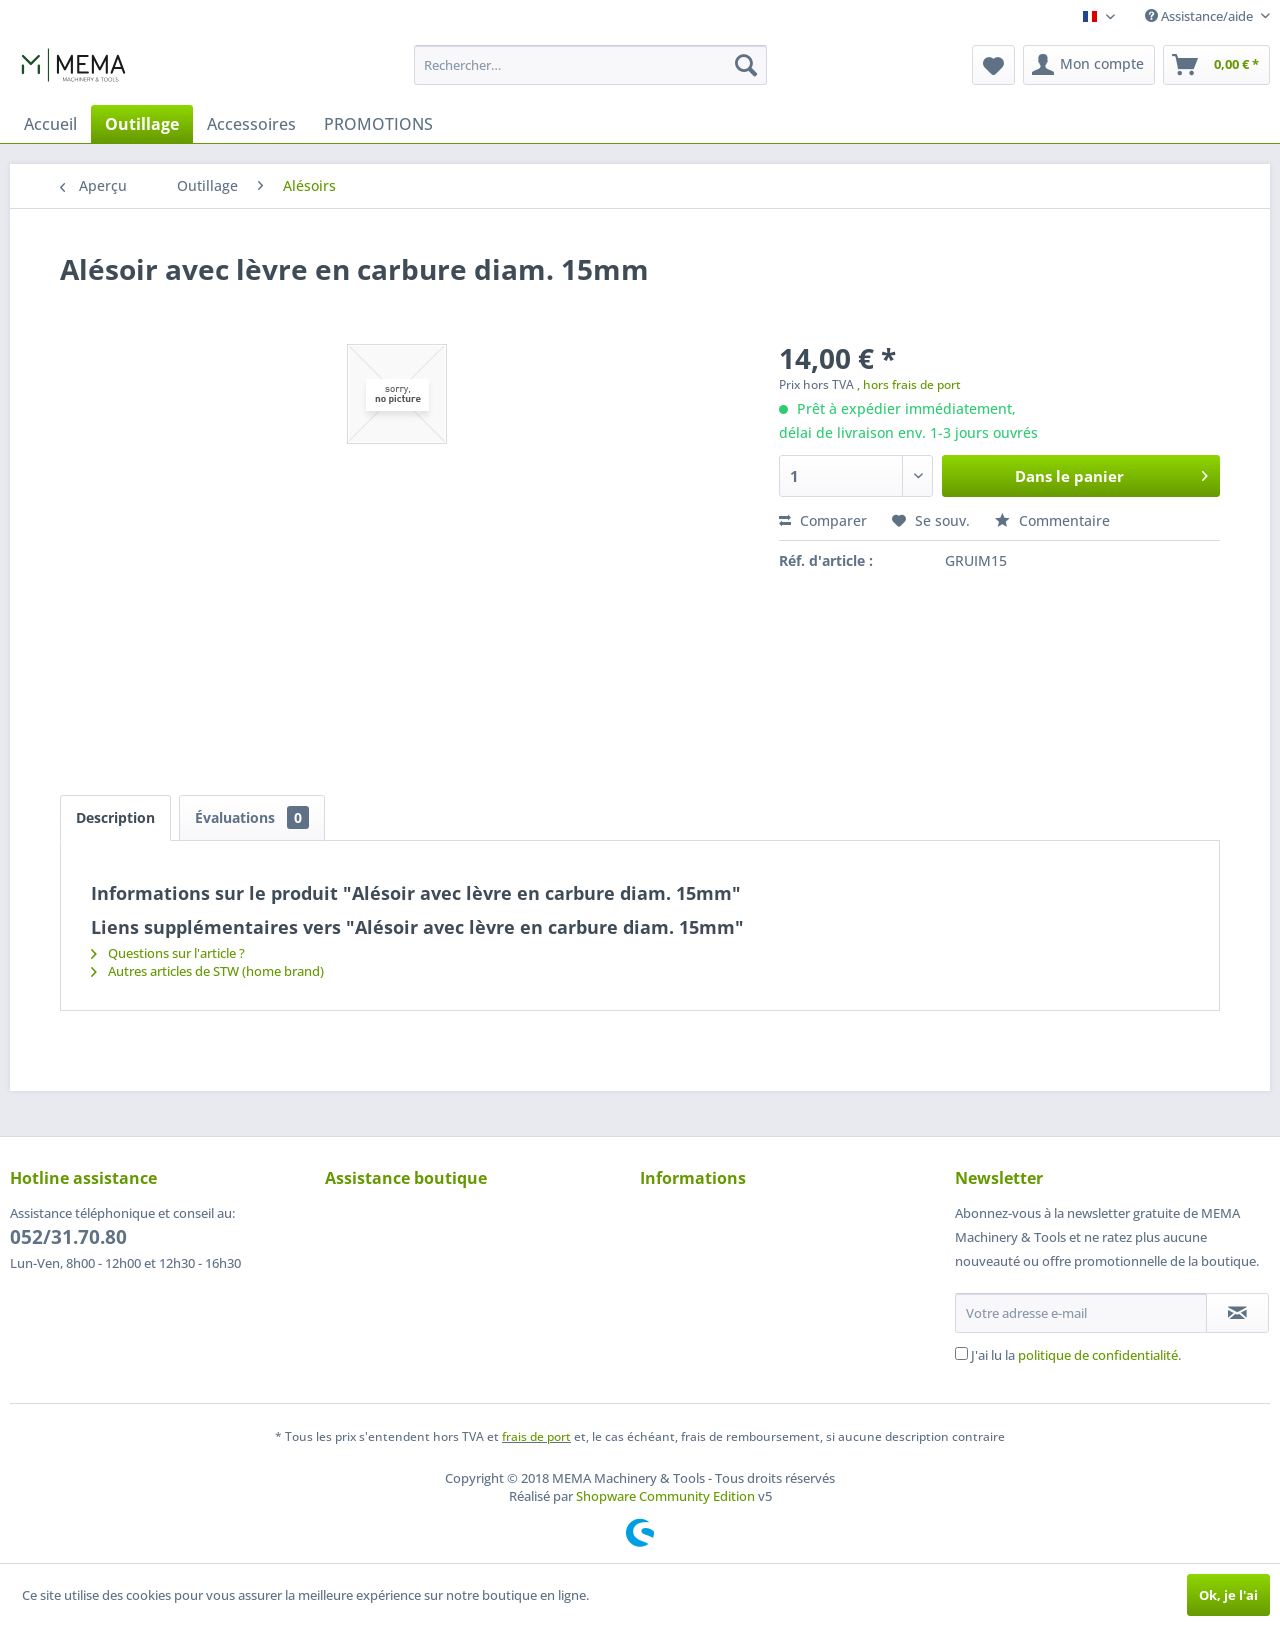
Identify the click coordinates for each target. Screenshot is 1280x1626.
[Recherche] (746, 65)
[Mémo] (993, 65)
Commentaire (1052, 520)
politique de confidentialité (1098, 1355)
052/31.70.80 (68, 1237)
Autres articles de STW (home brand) (207, 971)
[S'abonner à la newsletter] (1237, 1313)
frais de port (536, 1436)
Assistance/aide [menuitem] (1200, 16)
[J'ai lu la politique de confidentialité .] (961, 1353)
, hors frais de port (909, 384)
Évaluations (252, 817)
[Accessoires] (251, 124)
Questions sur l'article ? (168, 953)
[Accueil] (50, 124)
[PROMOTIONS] (378, 124)
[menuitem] (590, 65)
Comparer (823, 520)
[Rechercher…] (590, 65)
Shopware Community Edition (665, 1496)
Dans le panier (1111, 473)
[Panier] (1216, 65)
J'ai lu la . (1076, 1355)
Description (115, 817)
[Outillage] (142, 124)
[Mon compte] (1089, 65)
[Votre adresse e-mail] (1081, 1313)
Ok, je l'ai (1228, 1595)
